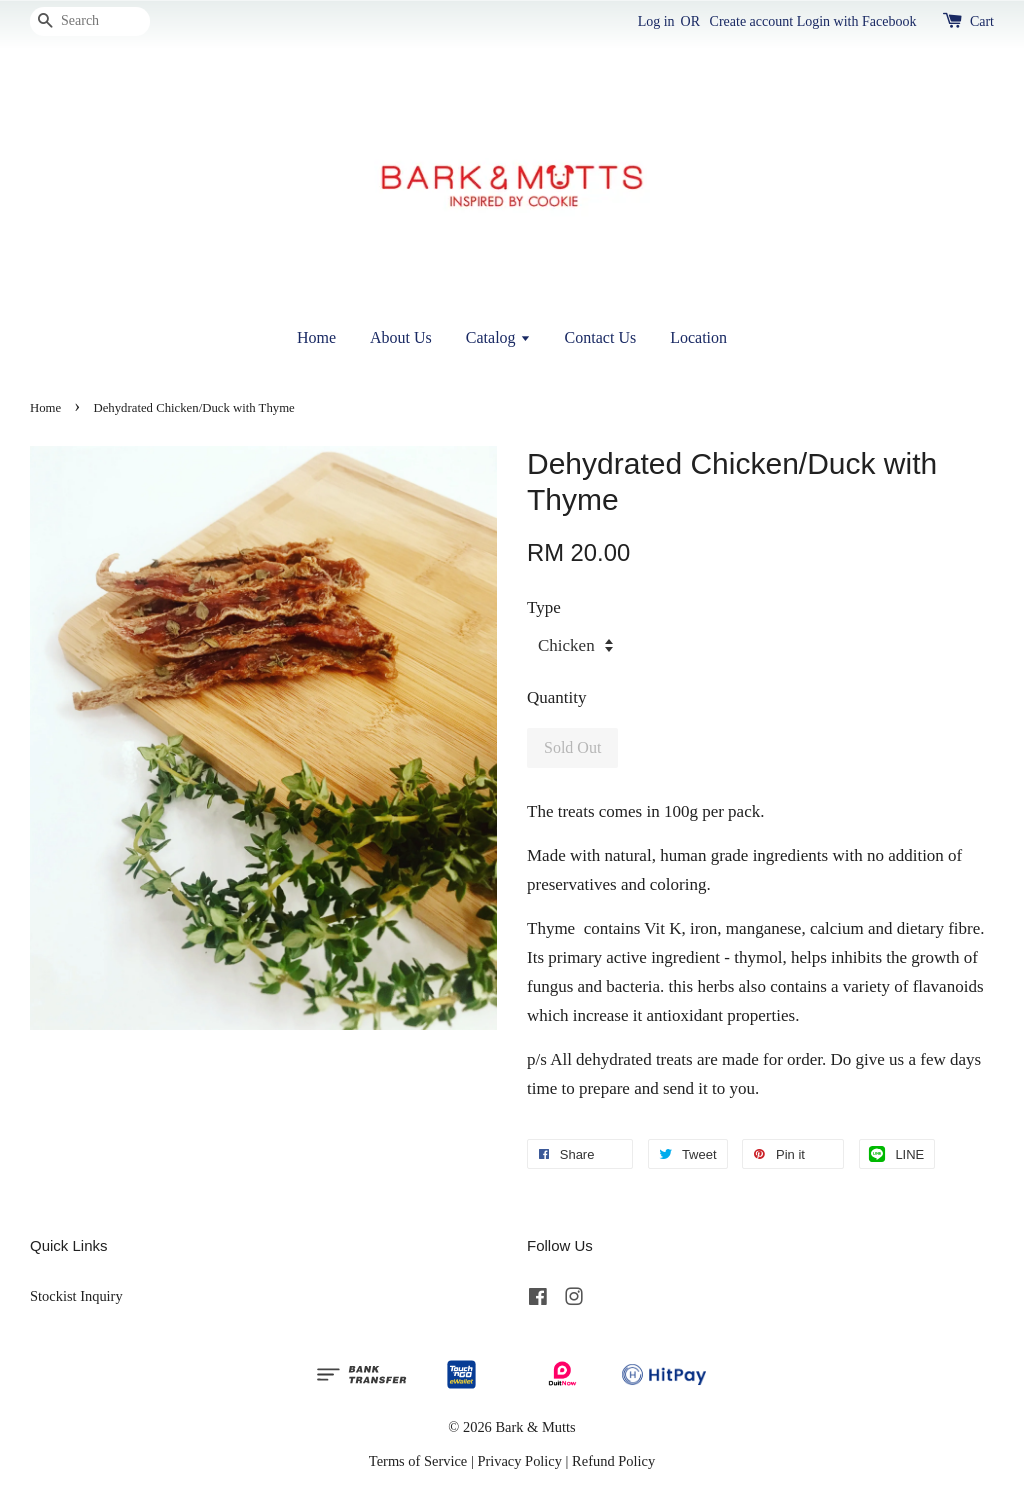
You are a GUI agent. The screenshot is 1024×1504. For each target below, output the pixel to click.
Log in (656, 21)
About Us (401, 337)
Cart (982, 21)
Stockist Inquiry (76, 1296)
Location (698, 337)
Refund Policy (613, 1461)
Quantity (557, 697)
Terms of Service (418, 1461)
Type (544, 607)
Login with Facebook (857, 21)
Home (316, 337)
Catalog (498, 337)
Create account (752, 21)
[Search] (90, 21)
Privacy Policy (519, 1461)
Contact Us (601, 337)
